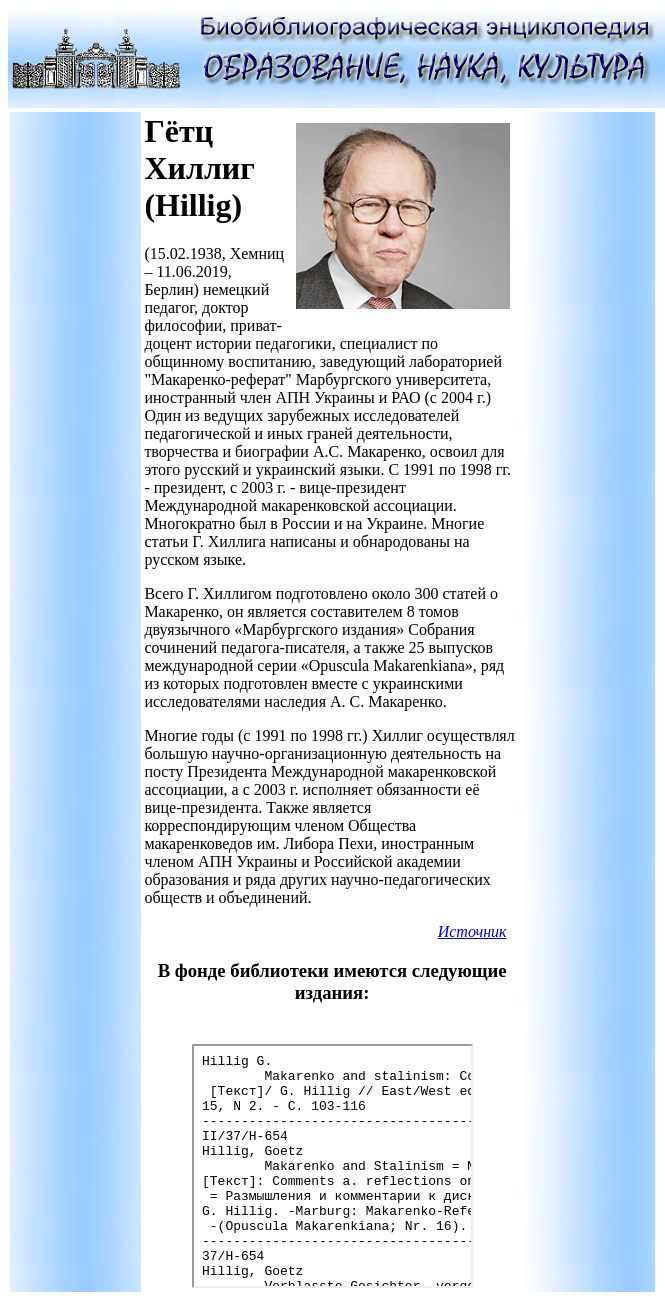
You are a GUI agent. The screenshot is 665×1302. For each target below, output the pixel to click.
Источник (472, 931)
